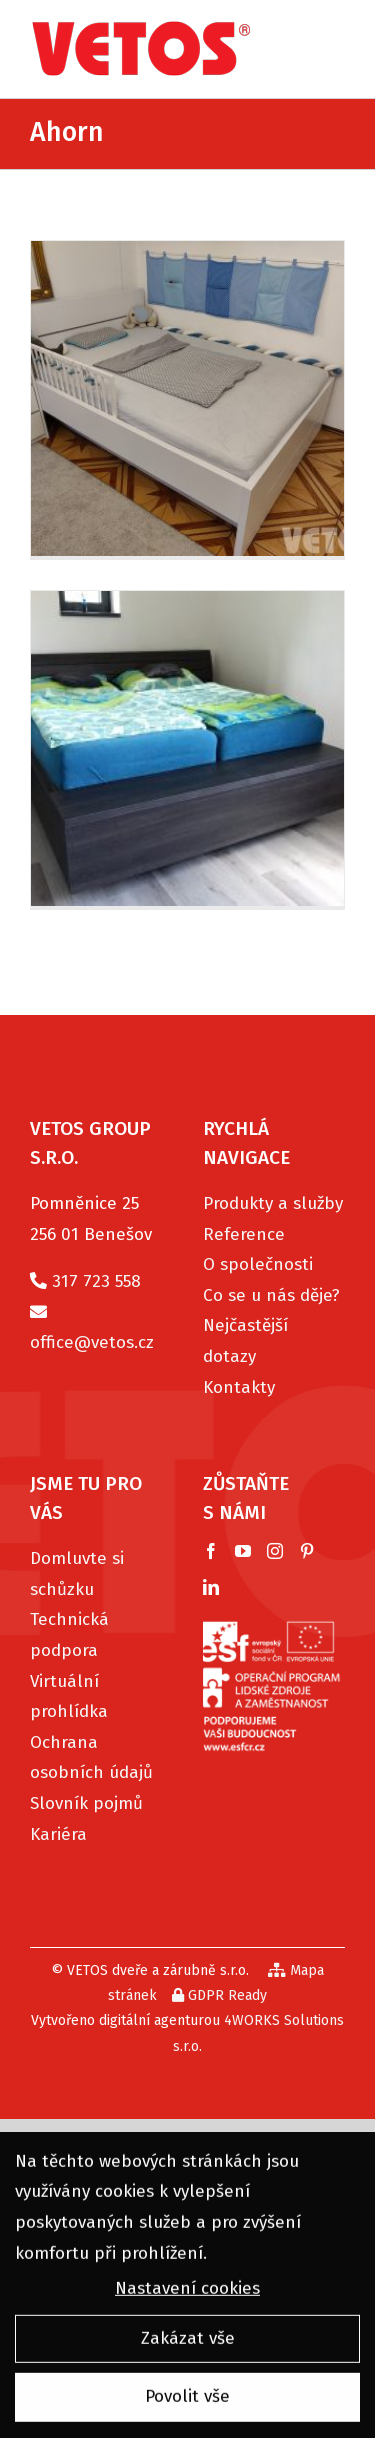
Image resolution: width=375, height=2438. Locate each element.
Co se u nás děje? (271, 1295)
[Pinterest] (307, 1551)
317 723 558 (96, 1281)
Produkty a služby (273, 1203)
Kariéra (58, 1834)
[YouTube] (243, 1551)
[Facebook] (211, 1551)
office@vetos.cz (92, 1342)
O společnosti (258, 1264)
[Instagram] (275, 1551)
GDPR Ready (219, 1995)
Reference (244, 1234)
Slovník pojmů (86, 1803)
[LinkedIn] (211, 1587)
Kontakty (239, 1387)
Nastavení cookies (187, 2291)
